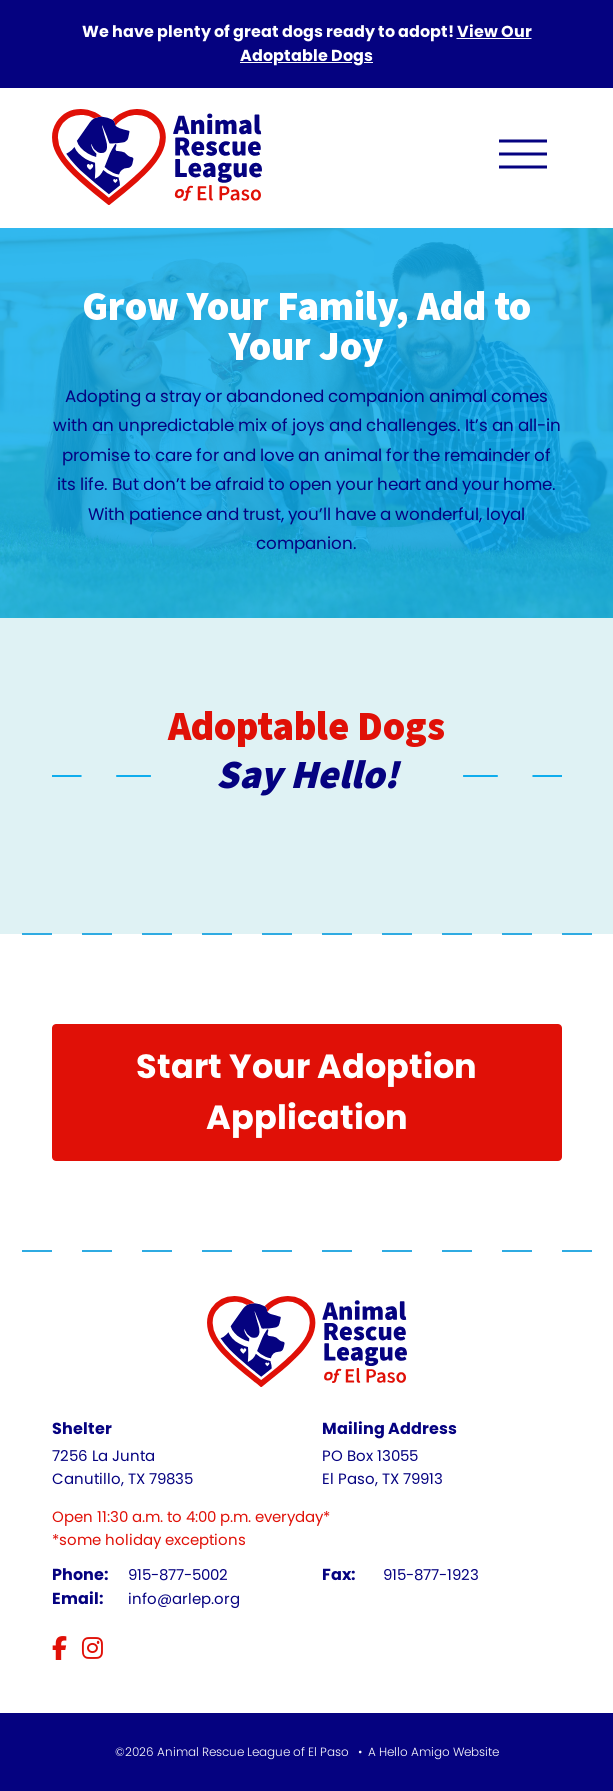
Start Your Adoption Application (306, 1091)
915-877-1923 (431, 1574)
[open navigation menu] (523, 158)
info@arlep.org (184, 1598)
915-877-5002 (178, 1574)
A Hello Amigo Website (433, 1751)
